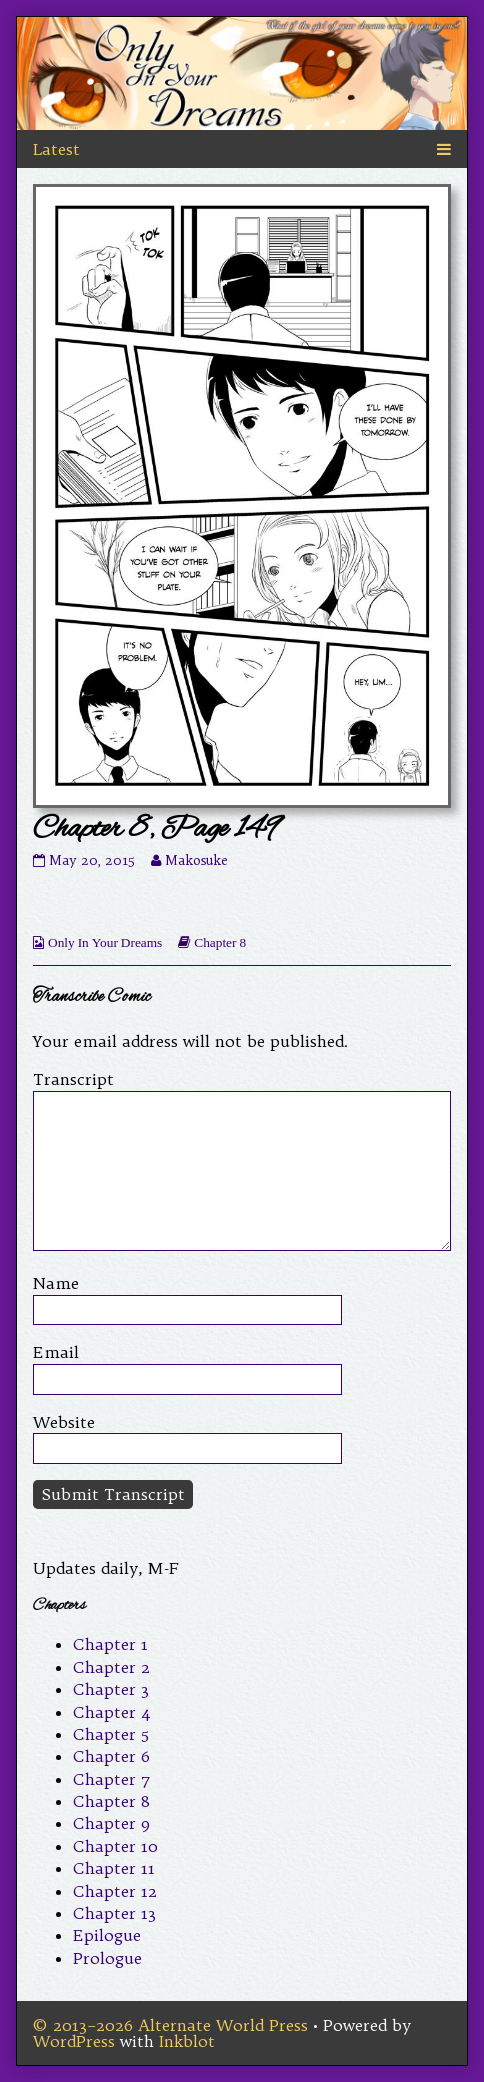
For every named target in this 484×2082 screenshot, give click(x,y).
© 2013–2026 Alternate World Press (170, 2025)
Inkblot (187, 2041)
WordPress (74, 2041)
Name (56, 1283)
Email (56, 1352)
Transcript (73, 1079)
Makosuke (196, 860)
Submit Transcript (113, 1494)
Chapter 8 (220, 942)
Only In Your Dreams (105, 942)
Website (64, 1422)
